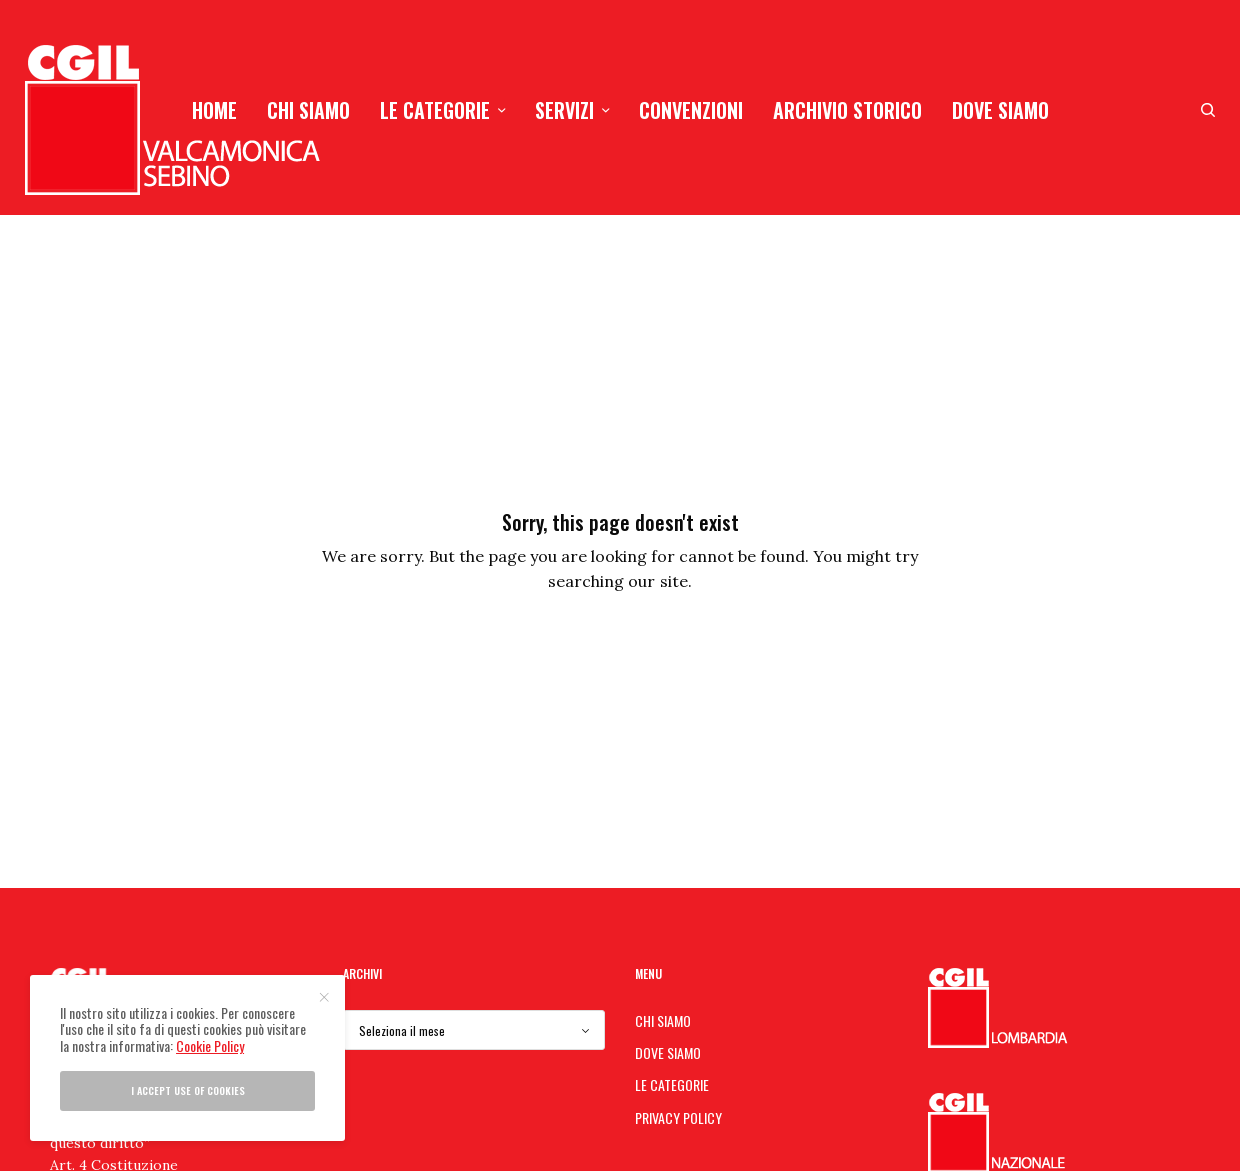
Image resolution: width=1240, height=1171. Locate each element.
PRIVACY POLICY (678, 1117)
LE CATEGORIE (672, 1084)
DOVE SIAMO (668, 1052)
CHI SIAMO (663, 1020)
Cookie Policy (210, 1045)
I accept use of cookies (188, 1090)
